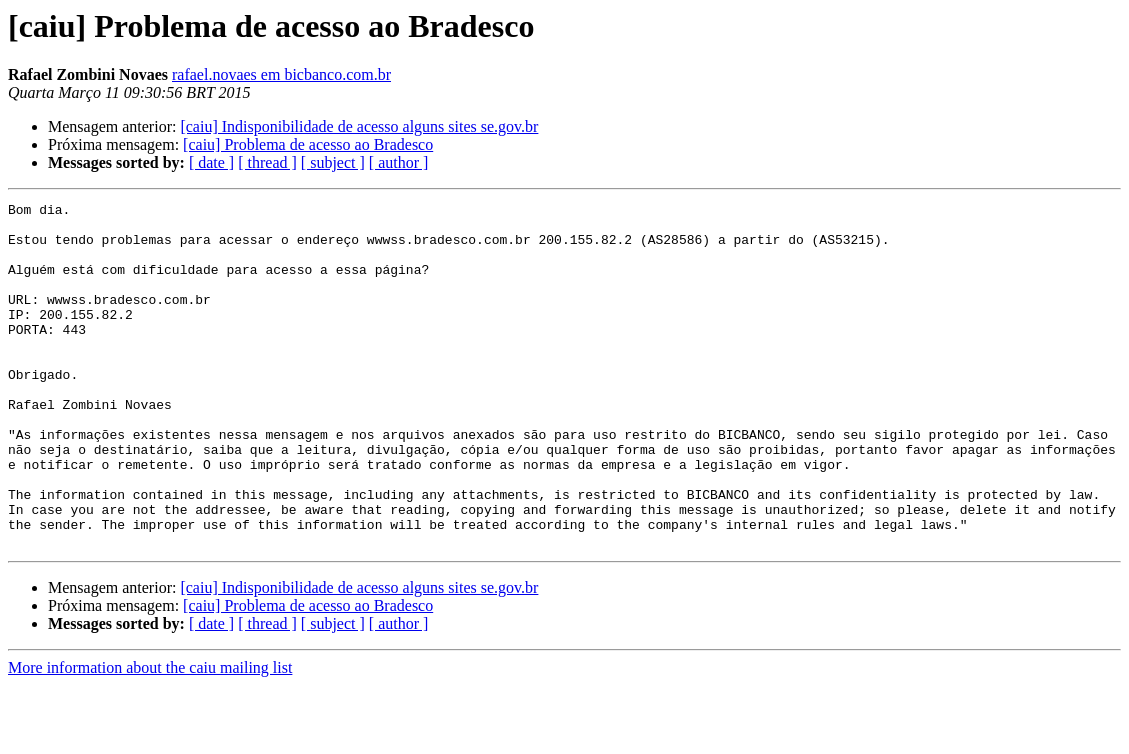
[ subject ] (333, 162)
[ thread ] (267, 162)
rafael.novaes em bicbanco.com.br (281, 74)
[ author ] (399, 162)
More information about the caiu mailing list (150, 736)
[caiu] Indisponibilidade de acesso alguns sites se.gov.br (359, 126)
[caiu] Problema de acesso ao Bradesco (308, 144)
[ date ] (211, 162)
